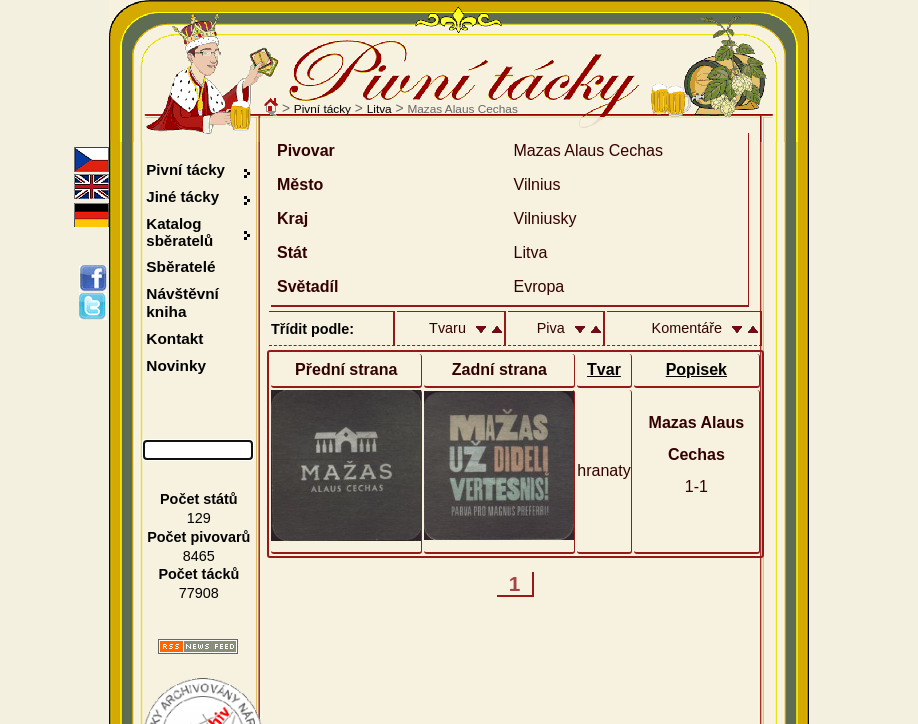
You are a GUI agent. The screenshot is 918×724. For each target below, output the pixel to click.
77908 (199, 593)
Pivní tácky (322, 109)
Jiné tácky (182, 196)
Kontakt (174, 338)
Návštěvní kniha (182, 302)
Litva (379, 109)
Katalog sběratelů (179, 232)
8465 (199, 556)
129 (199, 518)
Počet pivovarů (198, 537)
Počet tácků (198, 574)
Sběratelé (180, 266)
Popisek (696, 369)
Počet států (199, 499)
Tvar (604, 369)
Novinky (176, 365)
